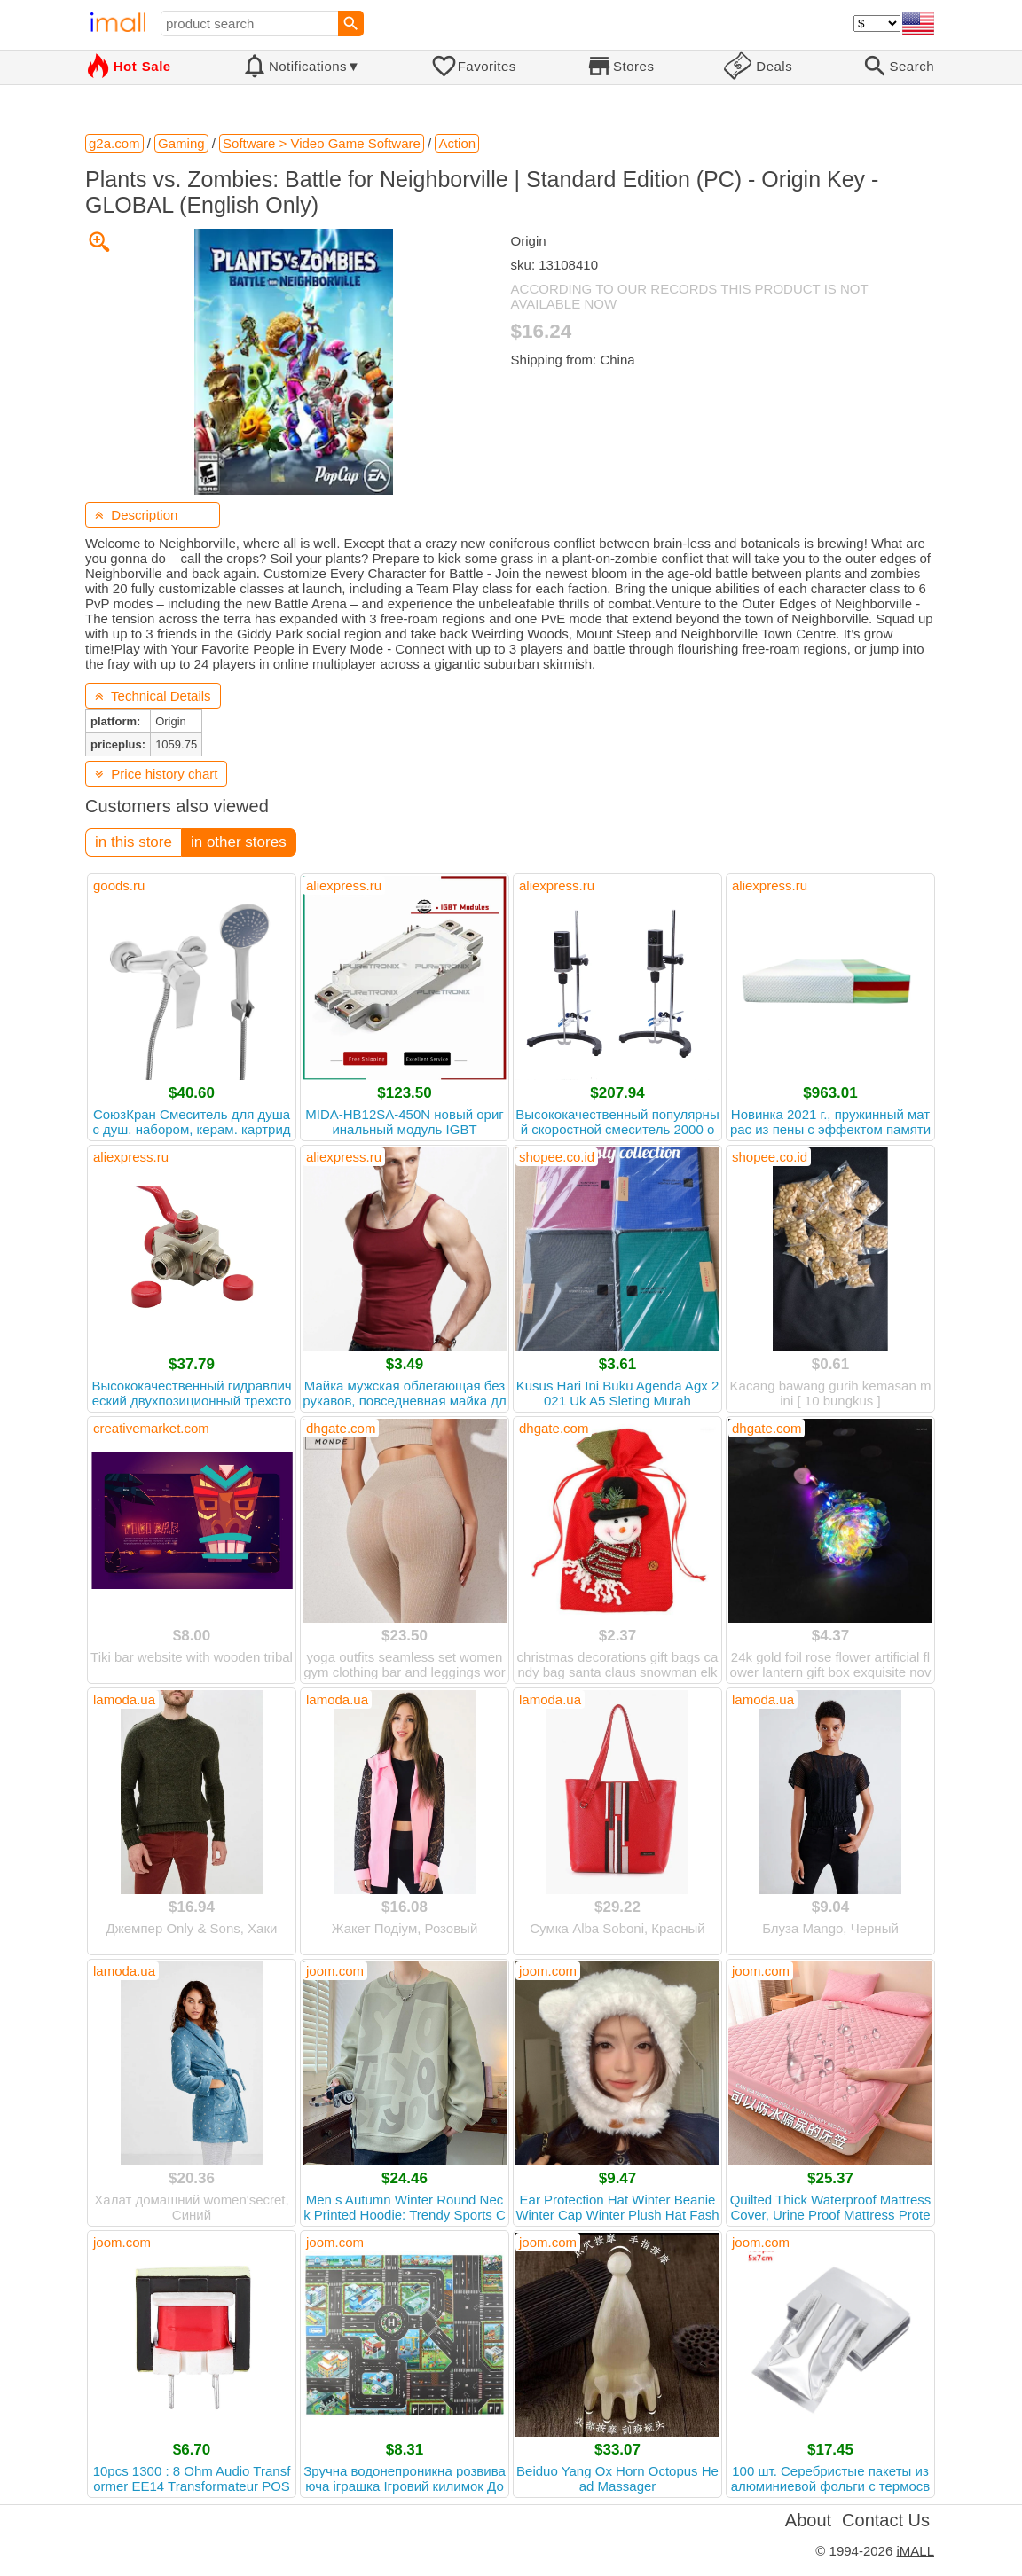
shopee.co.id (556, 1156)
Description (136, 514)
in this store (133, 842)
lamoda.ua (124, 1699)
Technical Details (153, 695)
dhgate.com (340, 1428)
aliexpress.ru (343, 885)
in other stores (239, 842)
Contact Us (886, 2520)
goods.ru (119, 885)
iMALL (915, 2550)
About (808, 2520)
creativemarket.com (151, 1428)
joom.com (335, 1970)
